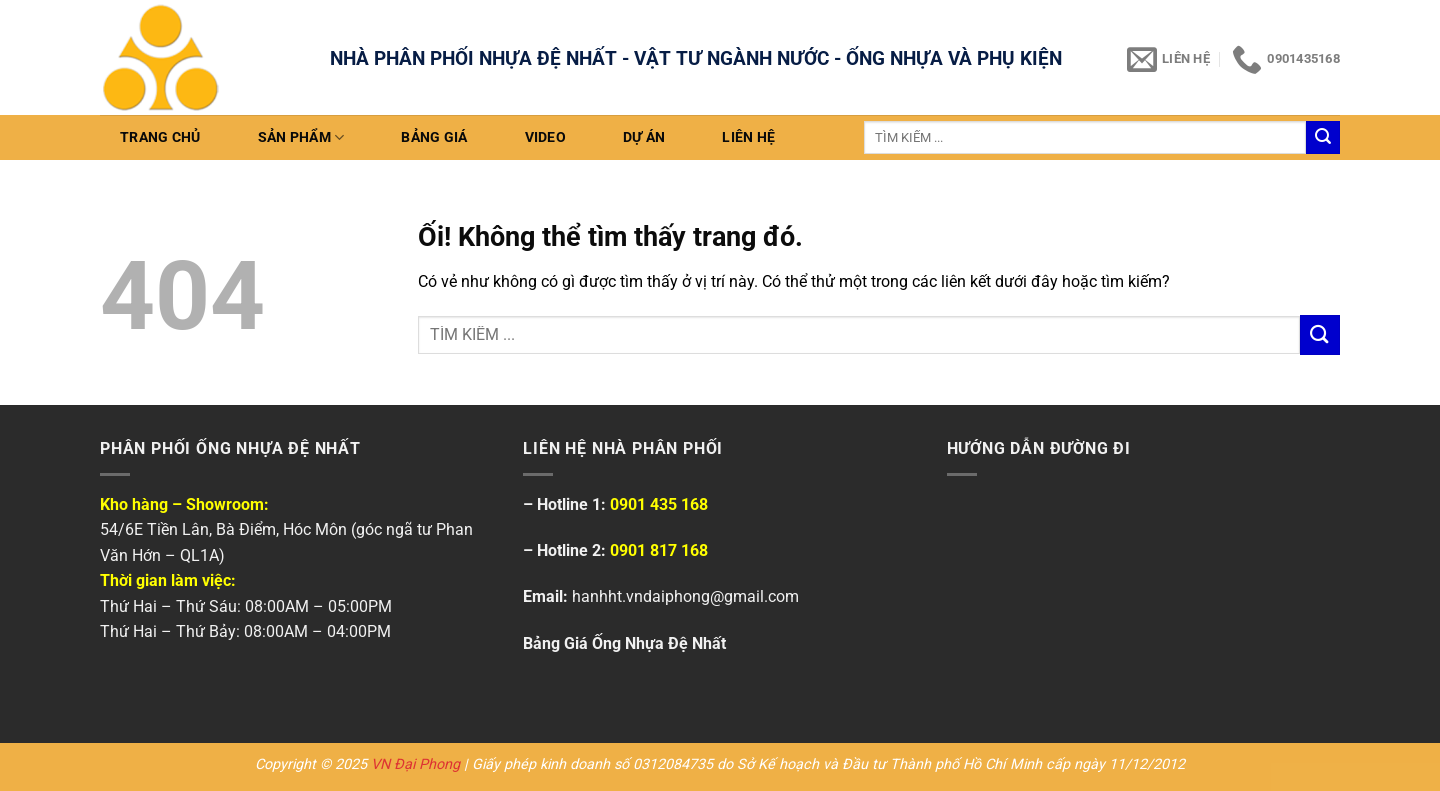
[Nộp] (1323, 138)
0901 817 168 (659, 550)
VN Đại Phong (415, 764)
